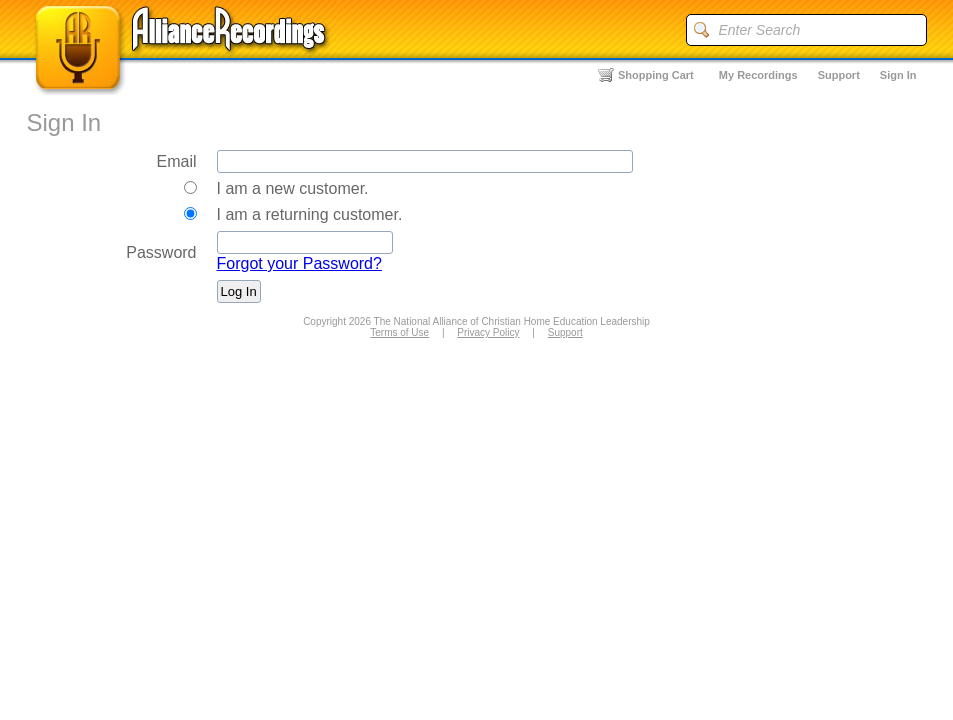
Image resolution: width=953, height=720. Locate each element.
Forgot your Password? (299, 263)
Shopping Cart (656, 75)
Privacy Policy (488, 332)
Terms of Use (399, 332)
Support (839, 75)
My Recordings (758, 75)
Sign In (898, 75)
